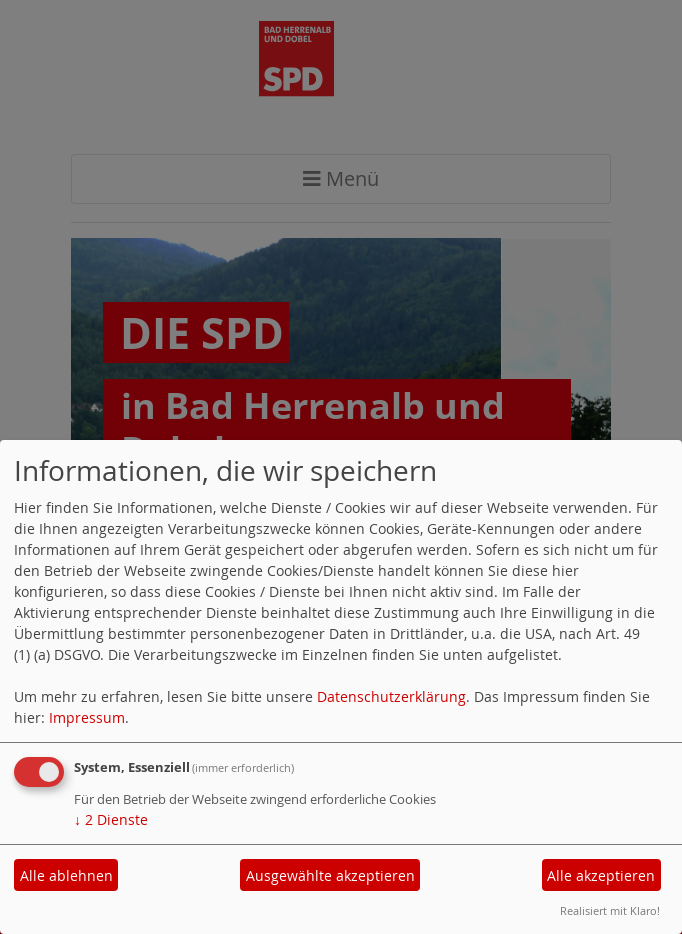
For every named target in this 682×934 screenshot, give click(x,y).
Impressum (87, 717)
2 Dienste (111, 819)
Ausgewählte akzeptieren (330, 875)
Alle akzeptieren (601, 875)
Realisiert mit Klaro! (610, 910)
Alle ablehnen (66, 875)
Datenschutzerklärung (391, 696)
